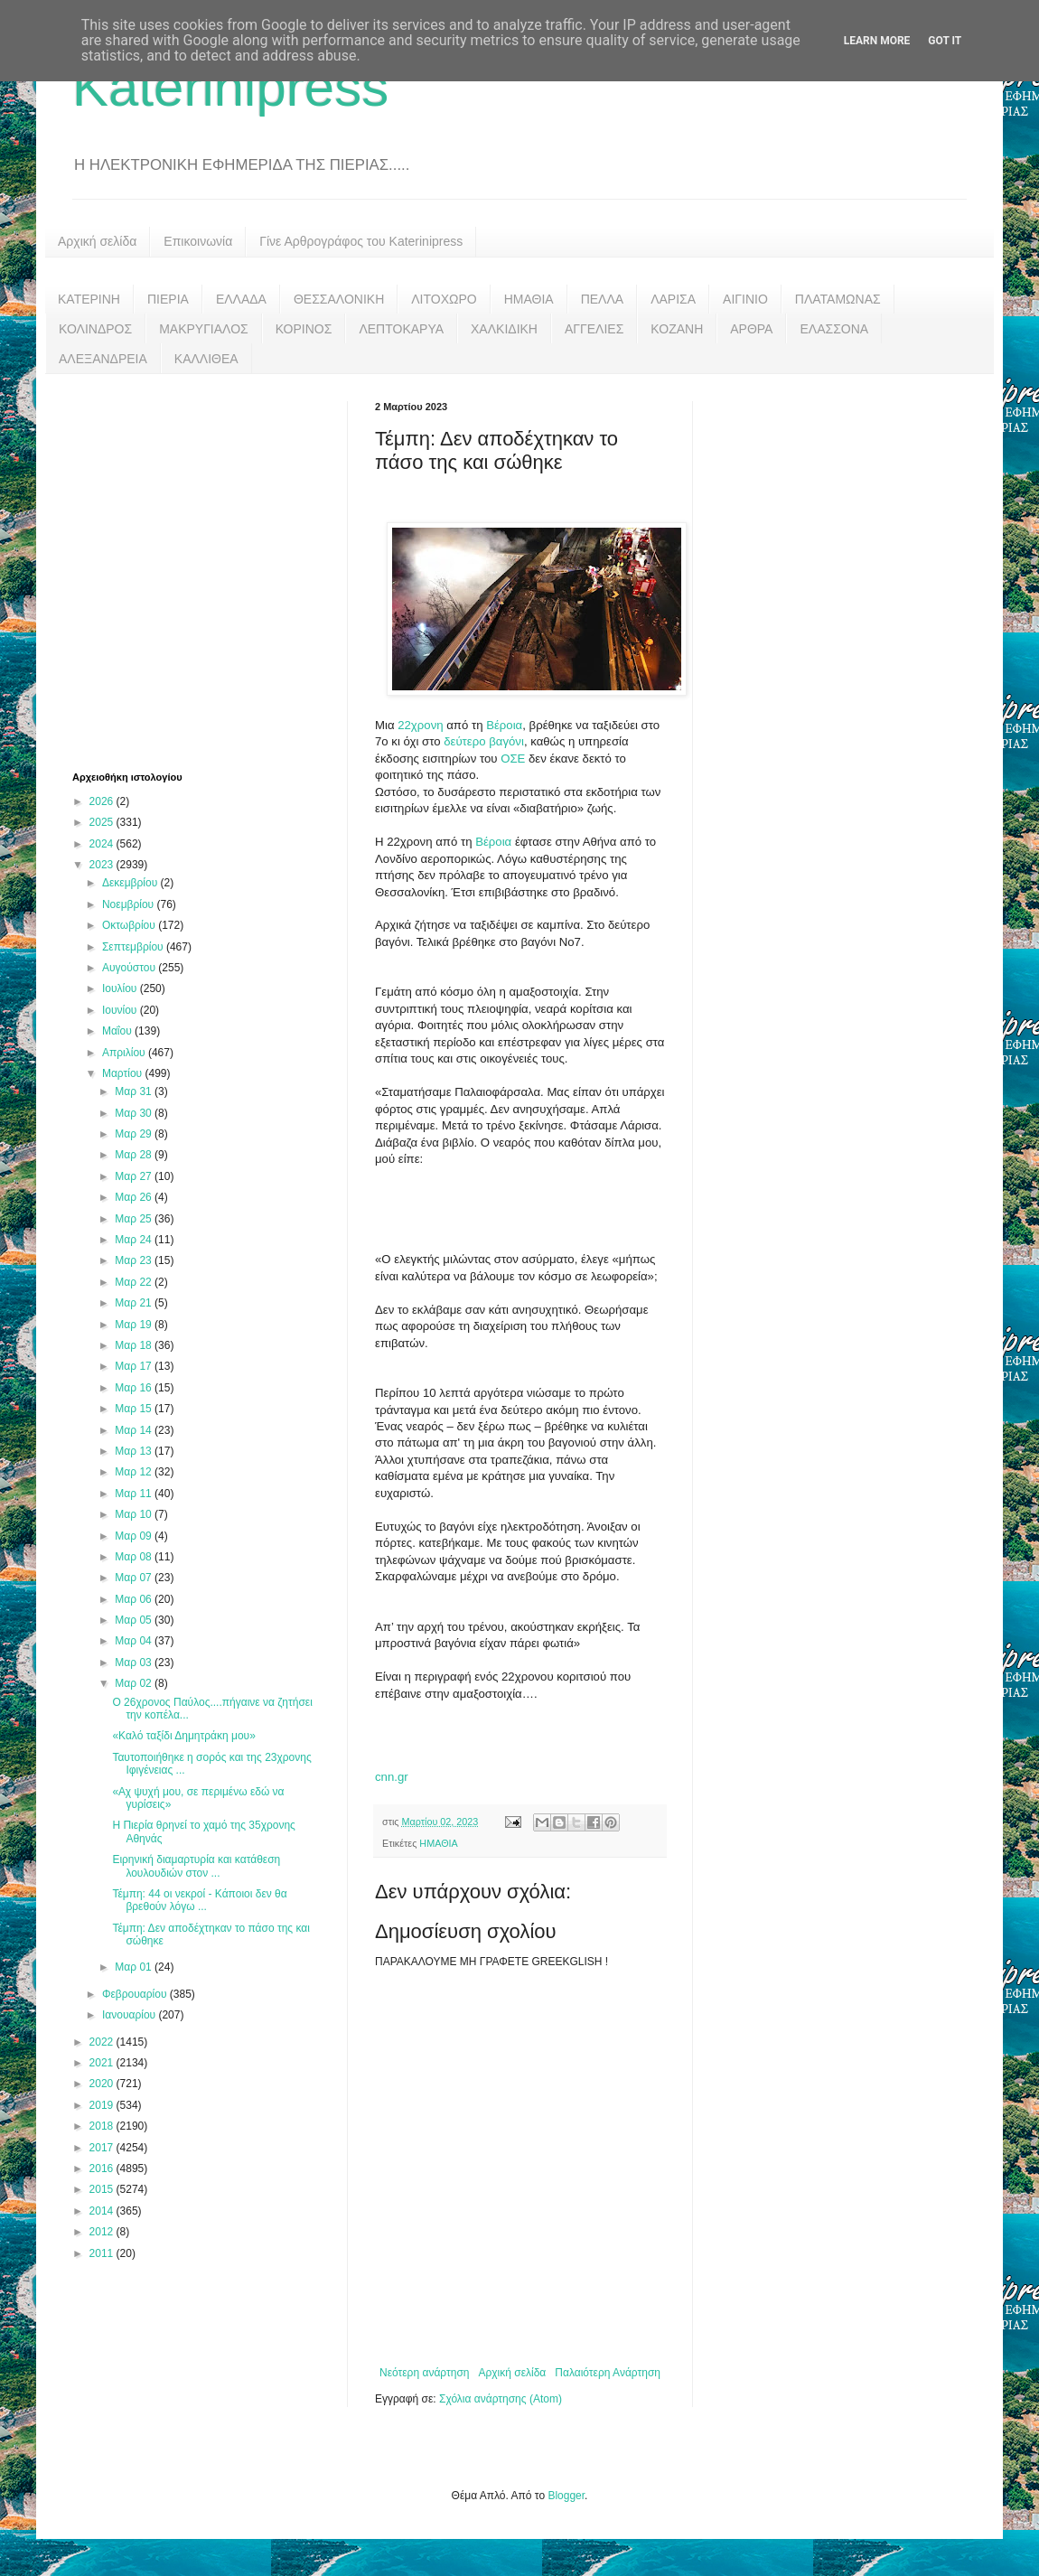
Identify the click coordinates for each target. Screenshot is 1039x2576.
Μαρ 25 (134, 1219)
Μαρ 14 (134, 1430)
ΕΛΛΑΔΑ (241, 299)
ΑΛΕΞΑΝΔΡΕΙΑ (103, 358)
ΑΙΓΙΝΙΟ (745, 299)
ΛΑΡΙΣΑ (673, 299)
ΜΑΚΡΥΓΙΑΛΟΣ (203, 329)
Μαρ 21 (134, 1303)
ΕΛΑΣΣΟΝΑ (834, 329)
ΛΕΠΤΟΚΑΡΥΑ (401, 329)
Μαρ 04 (134, 1641)
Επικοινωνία (198, 241)
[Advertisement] (169, 570)
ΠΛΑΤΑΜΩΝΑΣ (838, 299)
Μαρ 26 (134, 1197)
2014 (103, 2211)
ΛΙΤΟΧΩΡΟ (443, 299)
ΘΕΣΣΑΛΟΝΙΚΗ (339, 299)
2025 (103, 822)
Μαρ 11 (134, 1493)
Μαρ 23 (134, 1260)
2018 (103, 2126)
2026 (103, 801)
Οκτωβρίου (130, 925)
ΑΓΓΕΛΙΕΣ (594, 329)
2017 (103, 2147)
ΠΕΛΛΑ (602, 299)
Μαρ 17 (134, 1366)
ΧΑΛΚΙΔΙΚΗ (504, 329)
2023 (103, 864)
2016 (103, 2168)
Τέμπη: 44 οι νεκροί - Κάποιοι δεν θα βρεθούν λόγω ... (199, 1900)
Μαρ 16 (134, 1388)
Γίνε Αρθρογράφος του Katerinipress (361, 241)
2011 (103, 2253)
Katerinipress (230, 87)
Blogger (566, 2495)
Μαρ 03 (134, 1662)
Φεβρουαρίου (136, 1994)
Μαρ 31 (134, 1091)
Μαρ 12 (134, 1472)
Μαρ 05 (134, 1620)
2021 (103, 2062)
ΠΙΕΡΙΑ (168, 299)
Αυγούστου (130, 967)
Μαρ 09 (134, 1536)
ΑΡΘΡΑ (751, 329)
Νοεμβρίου (129, 904)
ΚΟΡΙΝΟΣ (304, 329)
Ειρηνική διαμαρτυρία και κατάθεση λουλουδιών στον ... (196, 1865)
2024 (103, 844)
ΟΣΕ (515, 758)
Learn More (877, 40)
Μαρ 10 (134, 1514)
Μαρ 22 (134, 1282)
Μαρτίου (123, 1073)
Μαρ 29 (134, 1134)
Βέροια (504, 725)
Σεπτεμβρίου (134, 947)
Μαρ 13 (134, 1451)
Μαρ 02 (134, 1683)
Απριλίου (125, 1052)
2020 (103, 2083)
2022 (103, 2042)
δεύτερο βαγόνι (482, 741)
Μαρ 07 (134, 1577)
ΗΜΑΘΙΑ (529, 299)
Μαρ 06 (134, 1599)
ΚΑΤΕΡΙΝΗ (89, 299)
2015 (103, 2189)
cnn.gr (391, 1777)
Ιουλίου (121, 988)
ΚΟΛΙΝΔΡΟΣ (95, 329)
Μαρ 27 (134, 1176)
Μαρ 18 (134, 1345)
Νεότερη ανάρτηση (424, 2372)
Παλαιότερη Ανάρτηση (607, 2372)
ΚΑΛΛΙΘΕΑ (206, 358)
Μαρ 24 (134, 1239)
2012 (103, 2231)
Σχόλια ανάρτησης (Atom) (500, 2399)
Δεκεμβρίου (131, 882)
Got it (944, 40)
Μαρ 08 (134, 1556)
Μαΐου (118, 1031)
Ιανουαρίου (130, 2015)
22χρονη (420, 725)
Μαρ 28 (134, 1154)
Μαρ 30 (134, 1113)
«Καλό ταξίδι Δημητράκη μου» (183, 1735)
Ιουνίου (121, 1010)
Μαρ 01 (134, 1967)
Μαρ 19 (134, 1324)
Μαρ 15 (134, 1408)
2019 (103, 2105)
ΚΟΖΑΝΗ (677, 329)
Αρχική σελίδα (97, 241)
